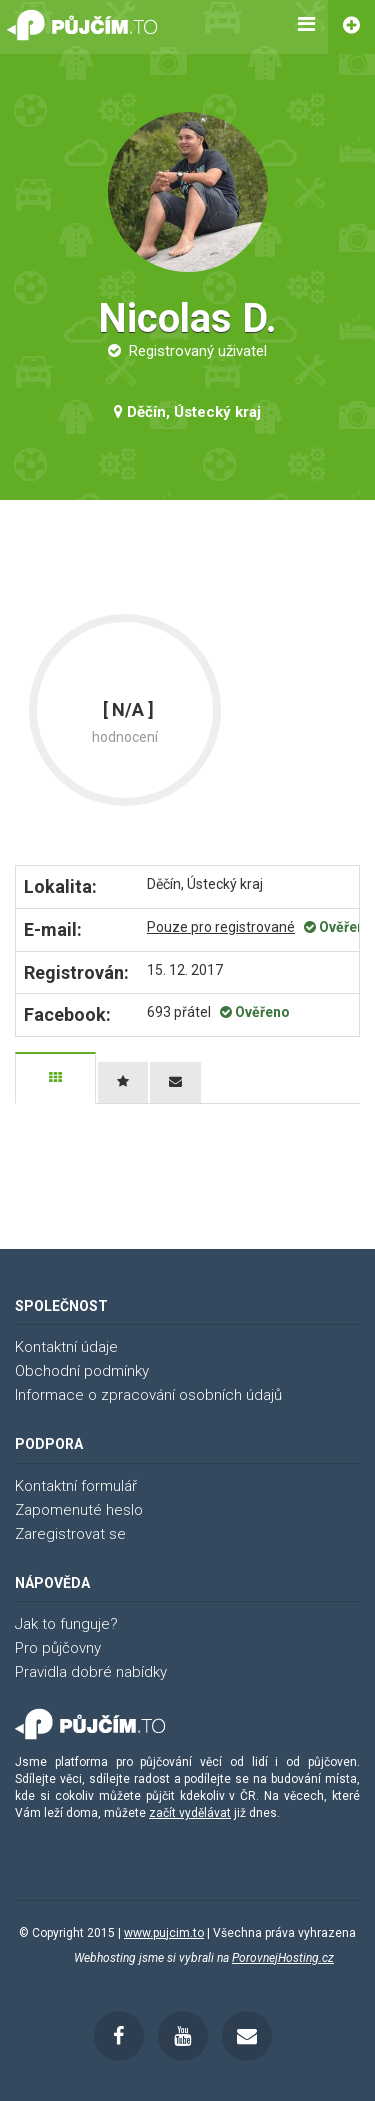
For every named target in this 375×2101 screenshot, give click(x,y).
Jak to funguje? (66, 1624)
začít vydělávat (190, 1813)
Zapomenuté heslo (79, 1510)
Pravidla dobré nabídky (91, 1672)
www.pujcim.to (164, 1933)
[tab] (55, 1078)
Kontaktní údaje (66, 1347)
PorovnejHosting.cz (283, 1958)
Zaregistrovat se (70, 1534)
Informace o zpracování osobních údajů (148, 1395)
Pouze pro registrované (221, 927)
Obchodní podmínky (82, 1371)
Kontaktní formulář (76, 1486)
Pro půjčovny (58, 1648)
